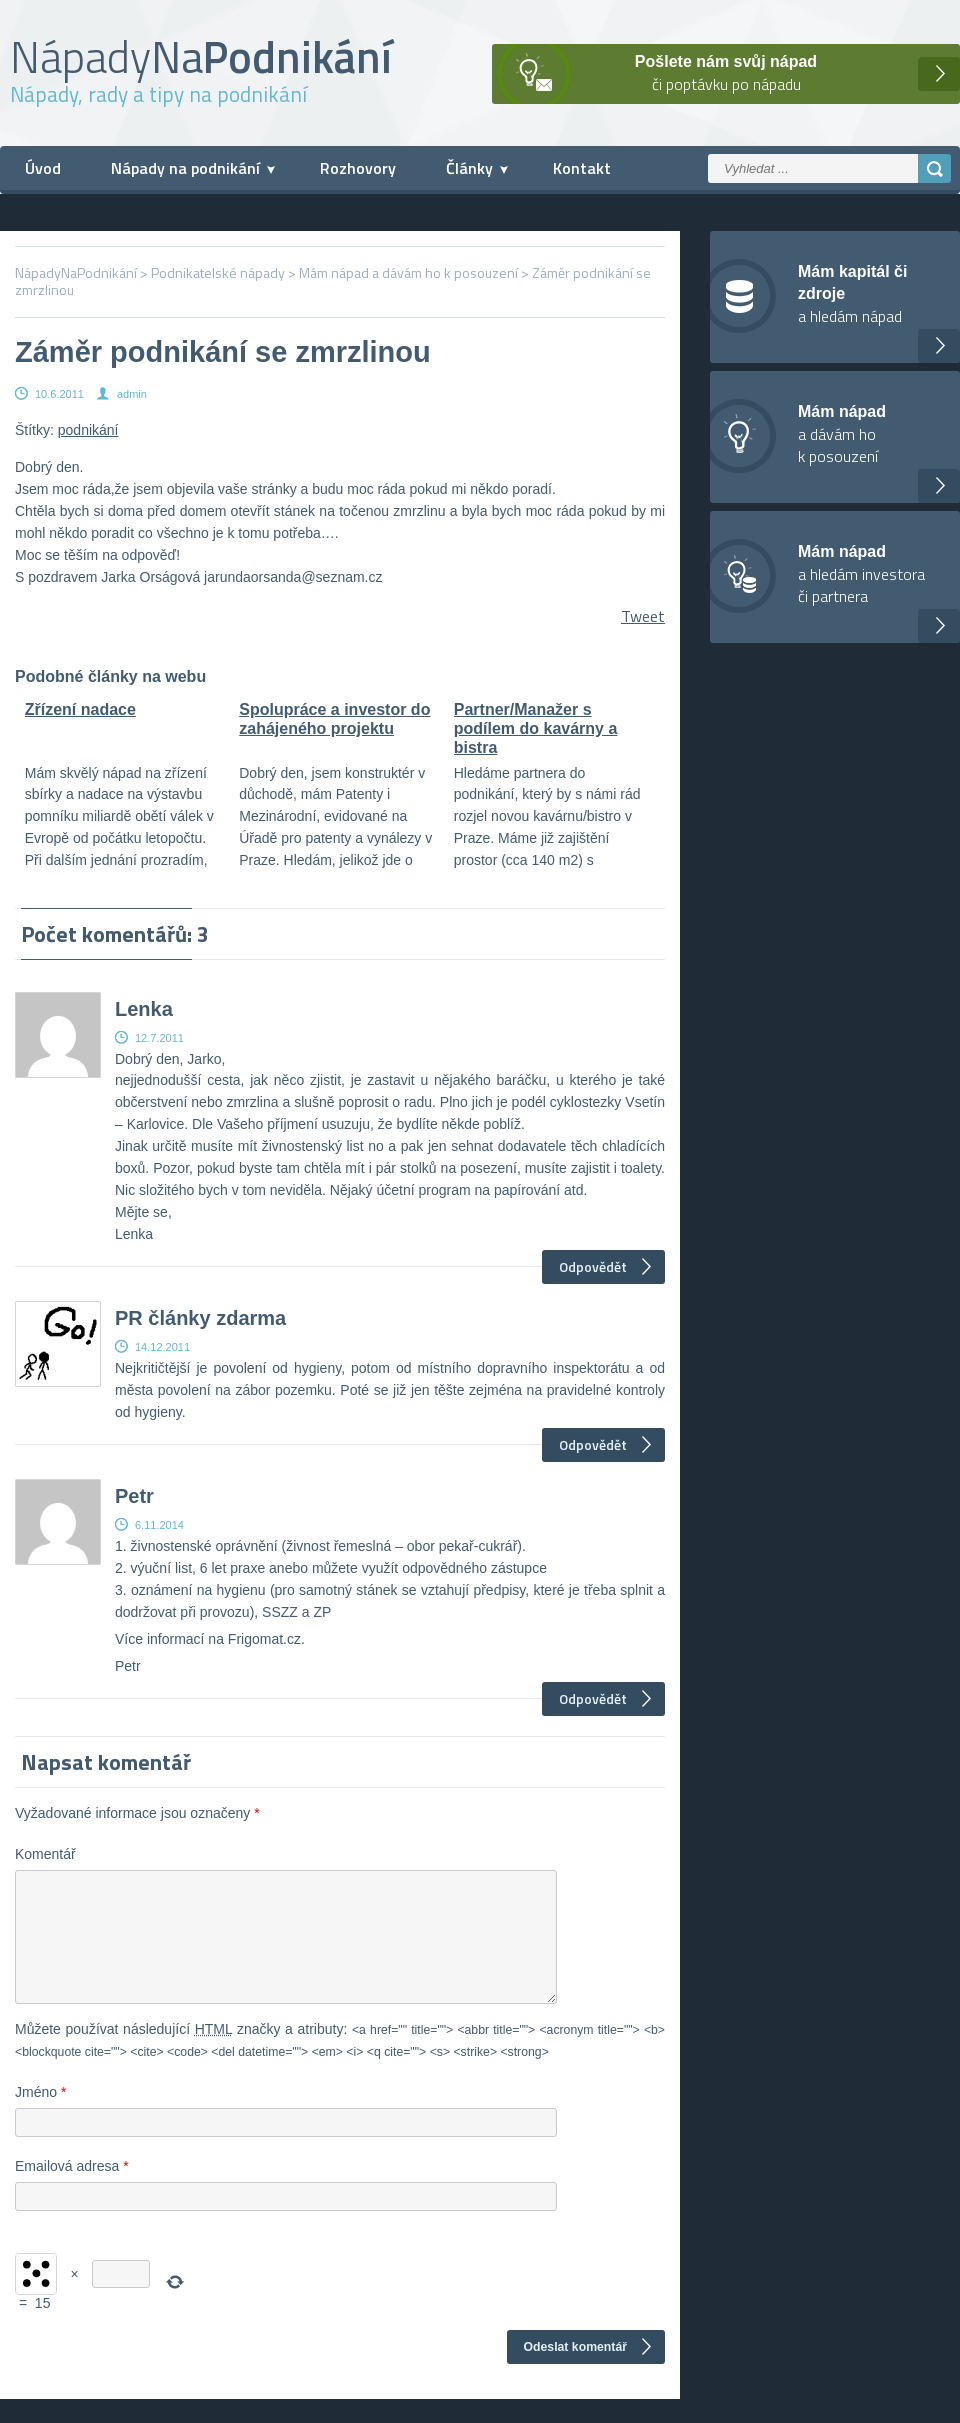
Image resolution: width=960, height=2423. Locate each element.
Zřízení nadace (80, 709)
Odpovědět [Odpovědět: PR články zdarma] (593, 1444)
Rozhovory (358, 168)
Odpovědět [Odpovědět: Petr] (593, 1698)
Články (469, 168)
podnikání (88, 430)
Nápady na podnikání (185, 168)
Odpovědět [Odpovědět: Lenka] (593, 1266)
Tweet (643, 616)
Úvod (43, 168)
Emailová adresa (72, 2190)
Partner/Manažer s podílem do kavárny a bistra (536, 728)
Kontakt (582, 168)
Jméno (40, 2116)
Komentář (45, 1854)
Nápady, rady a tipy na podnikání (158, 94)
